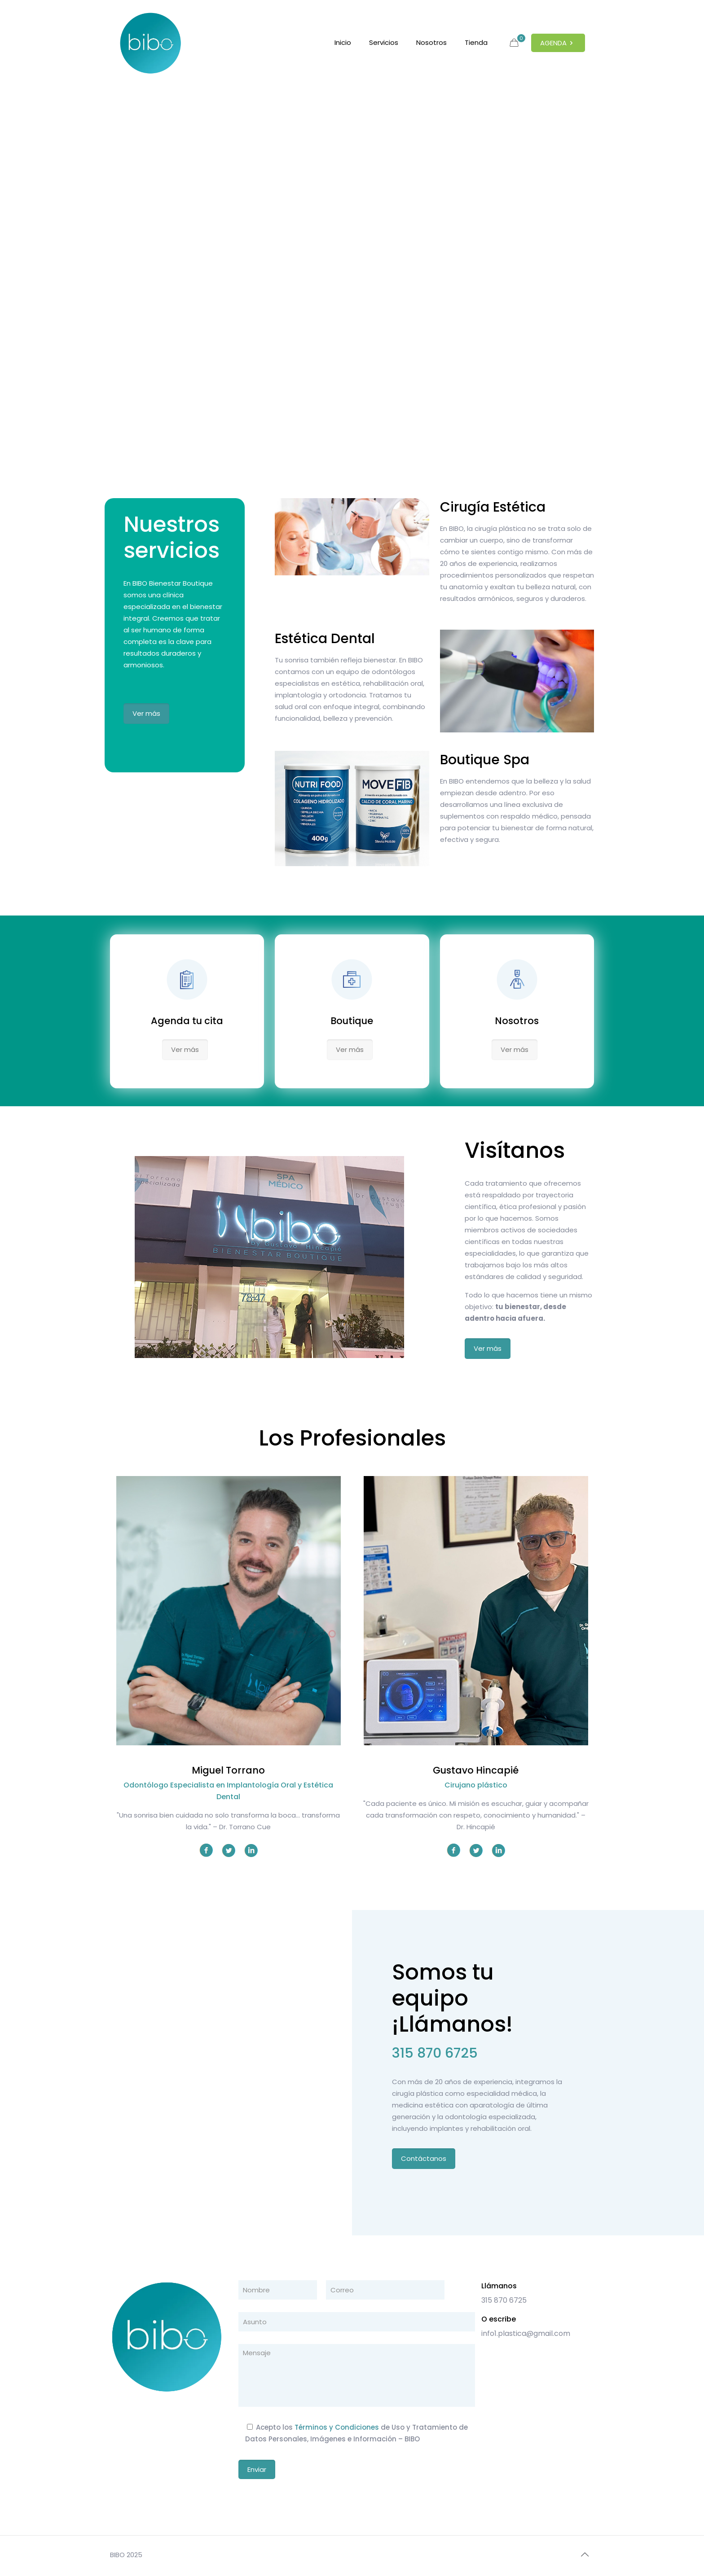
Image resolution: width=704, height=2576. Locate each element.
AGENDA (558, 43)
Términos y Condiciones (337, 2427)
